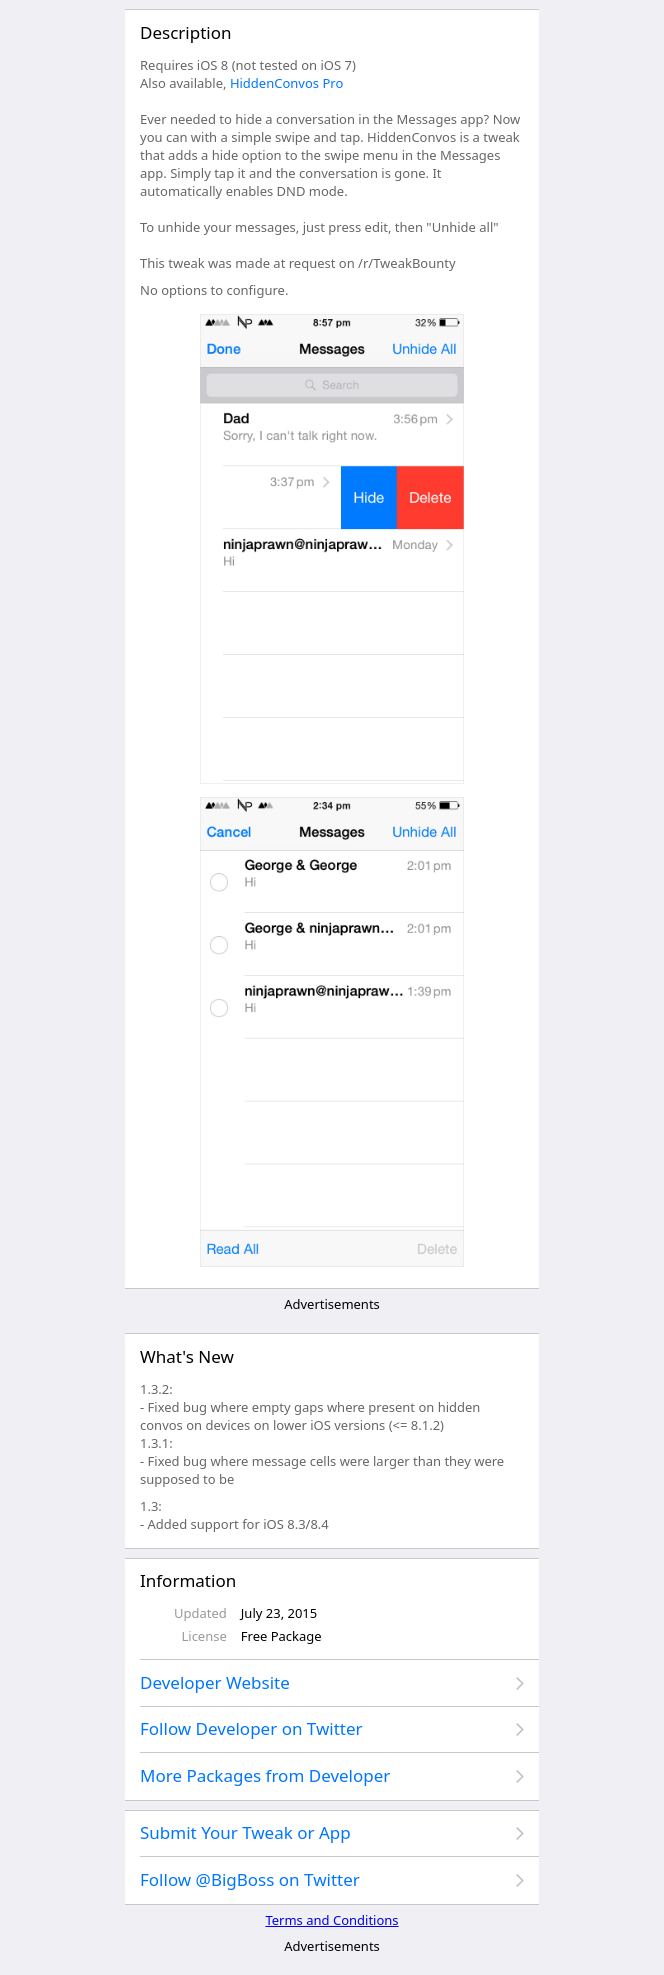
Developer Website (215, 1682)
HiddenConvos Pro (286, 83)
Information (188, 1580)
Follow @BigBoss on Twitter (250, 1879)
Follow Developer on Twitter (251, 1728)
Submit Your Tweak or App (245, 1832)
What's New (187, 1356)
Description (185, 32)
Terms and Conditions (331, 1920)
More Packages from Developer (265, 1775)
